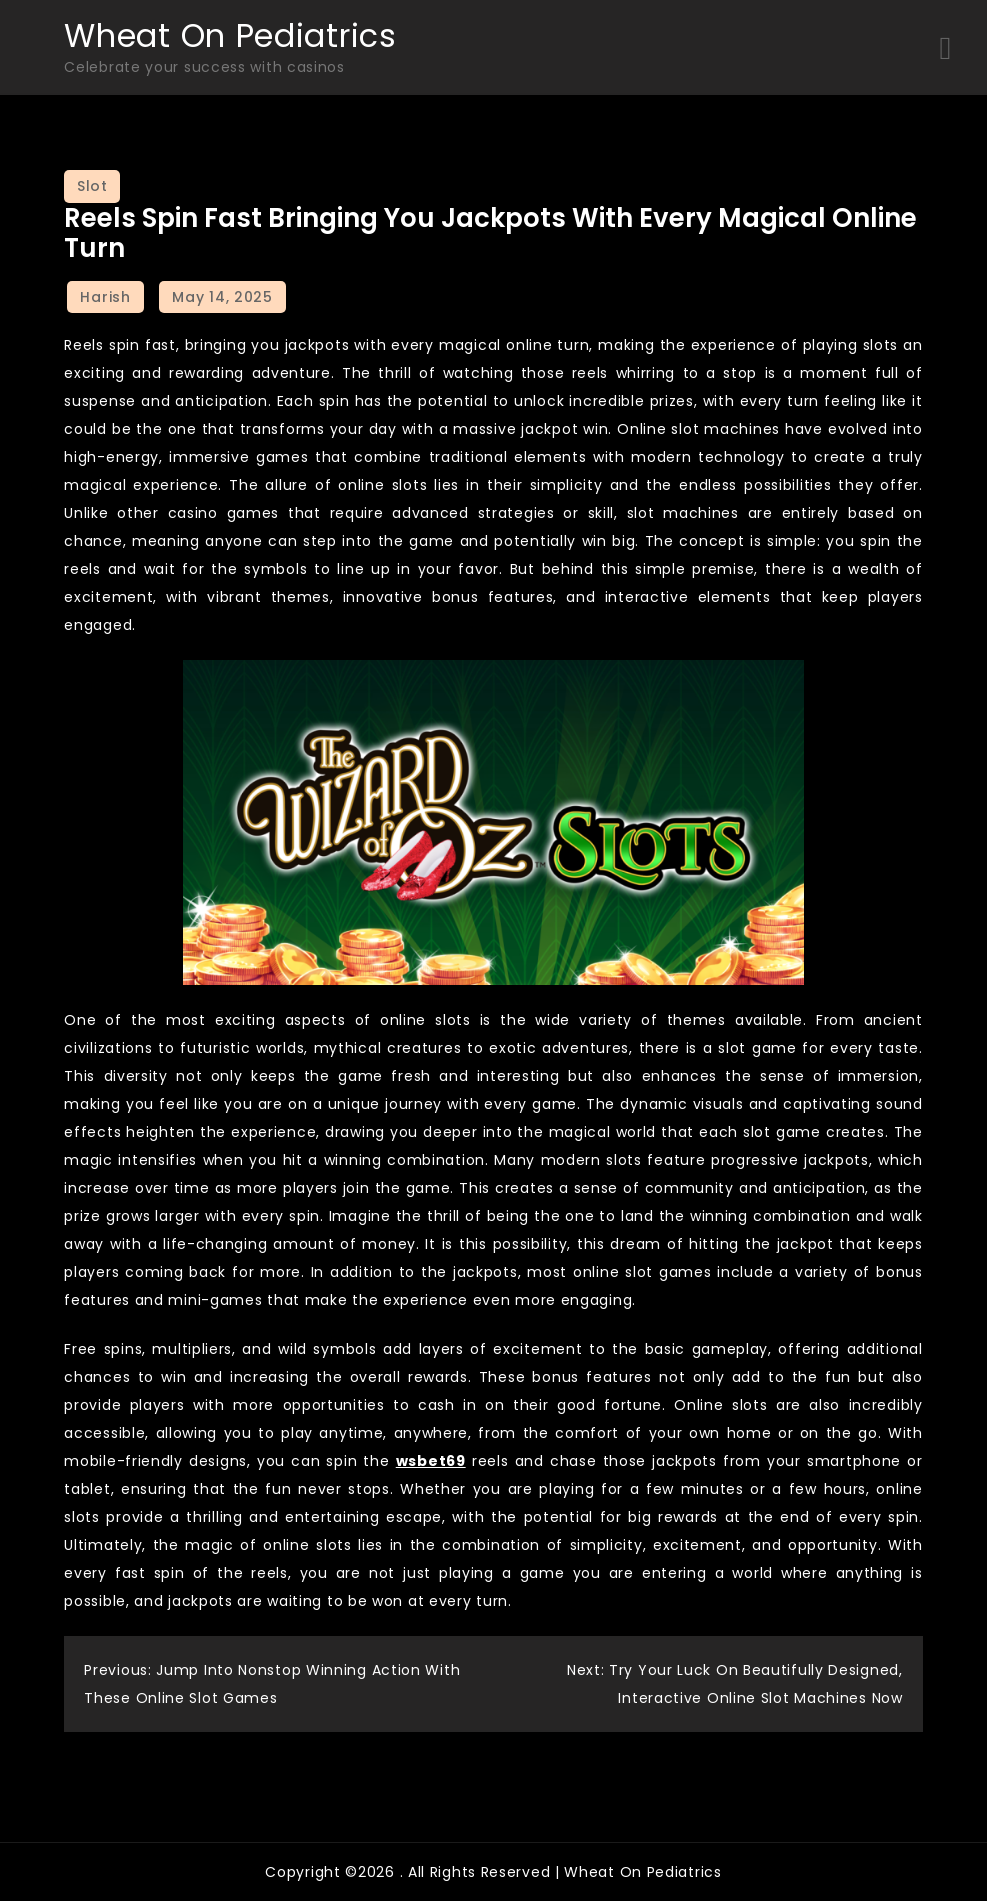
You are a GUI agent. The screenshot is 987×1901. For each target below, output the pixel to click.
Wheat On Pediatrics (230, 35)
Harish (105, 297)
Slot (92, 186)
